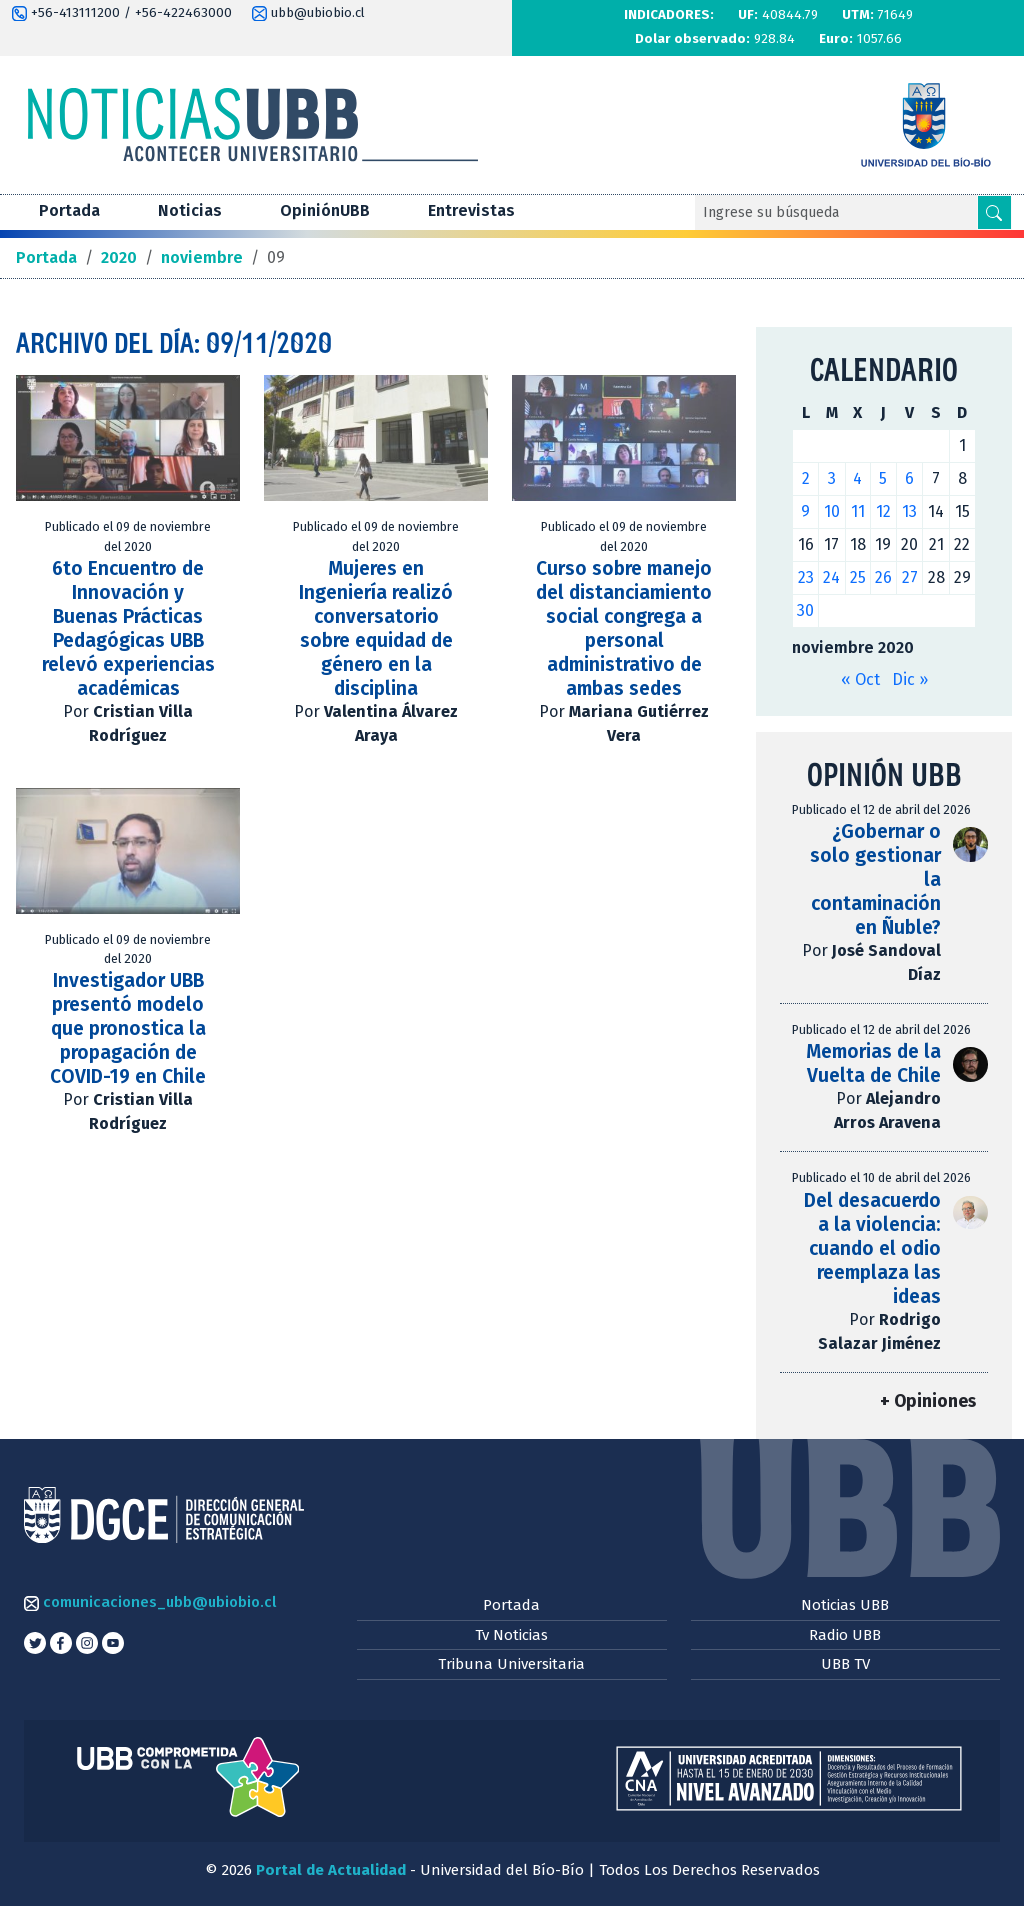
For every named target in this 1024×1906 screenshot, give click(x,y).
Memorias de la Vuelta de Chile (873, 1063)
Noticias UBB (845, 1605)
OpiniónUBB (325, 210)
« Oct (860, 679)
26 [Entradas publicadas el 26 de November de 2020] (883, 577)
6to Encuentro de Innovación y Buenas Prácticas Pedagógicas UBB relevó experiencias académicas (128, 628)
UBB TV (845, 1664)
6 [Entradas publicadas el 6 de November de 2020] (909, 478)
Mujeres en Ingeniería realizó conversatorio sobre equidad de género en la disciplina (376, 628)
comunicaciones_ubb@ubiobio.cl (150, 1602)
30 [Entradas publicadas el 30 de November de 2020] (805, 610)
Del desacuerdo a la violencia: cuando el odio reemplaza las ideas (872, 1248)
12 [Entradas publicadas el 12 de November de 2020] (883, 511)
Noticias (190, 210)
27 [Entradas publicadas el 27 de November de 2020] (910, 577)
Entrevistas (471, 210)
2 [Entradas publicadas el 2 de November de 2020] (806, 478)
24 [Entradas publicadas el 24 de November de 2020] (831, 577)
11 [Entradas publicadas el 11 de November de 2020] (858, 511)
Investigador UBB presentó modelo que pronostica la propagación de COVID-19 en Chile (128, 1028)
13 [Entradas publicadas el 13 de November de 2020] (909, 511)
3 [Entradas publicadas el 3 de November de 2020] (832, 478)
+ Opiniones (928, 1401)
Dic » (910, 679)
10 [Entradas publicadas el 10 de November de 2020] (832, 511)
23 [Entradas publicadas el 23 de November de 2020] (806, 577)
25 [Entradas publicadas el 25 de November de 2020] (858, 577)
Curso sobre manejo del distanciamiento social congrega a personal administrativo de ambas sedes (624, 628)
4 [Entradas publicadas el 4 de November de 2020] (857, 478)
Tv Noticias (511, 1635)
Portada (69, 210)
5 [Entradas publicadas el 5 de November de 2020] (883, 478)
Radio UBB (845, 1635)
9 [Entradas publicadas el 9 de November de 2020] (805, 511)
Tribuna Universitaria (511, 1664)
